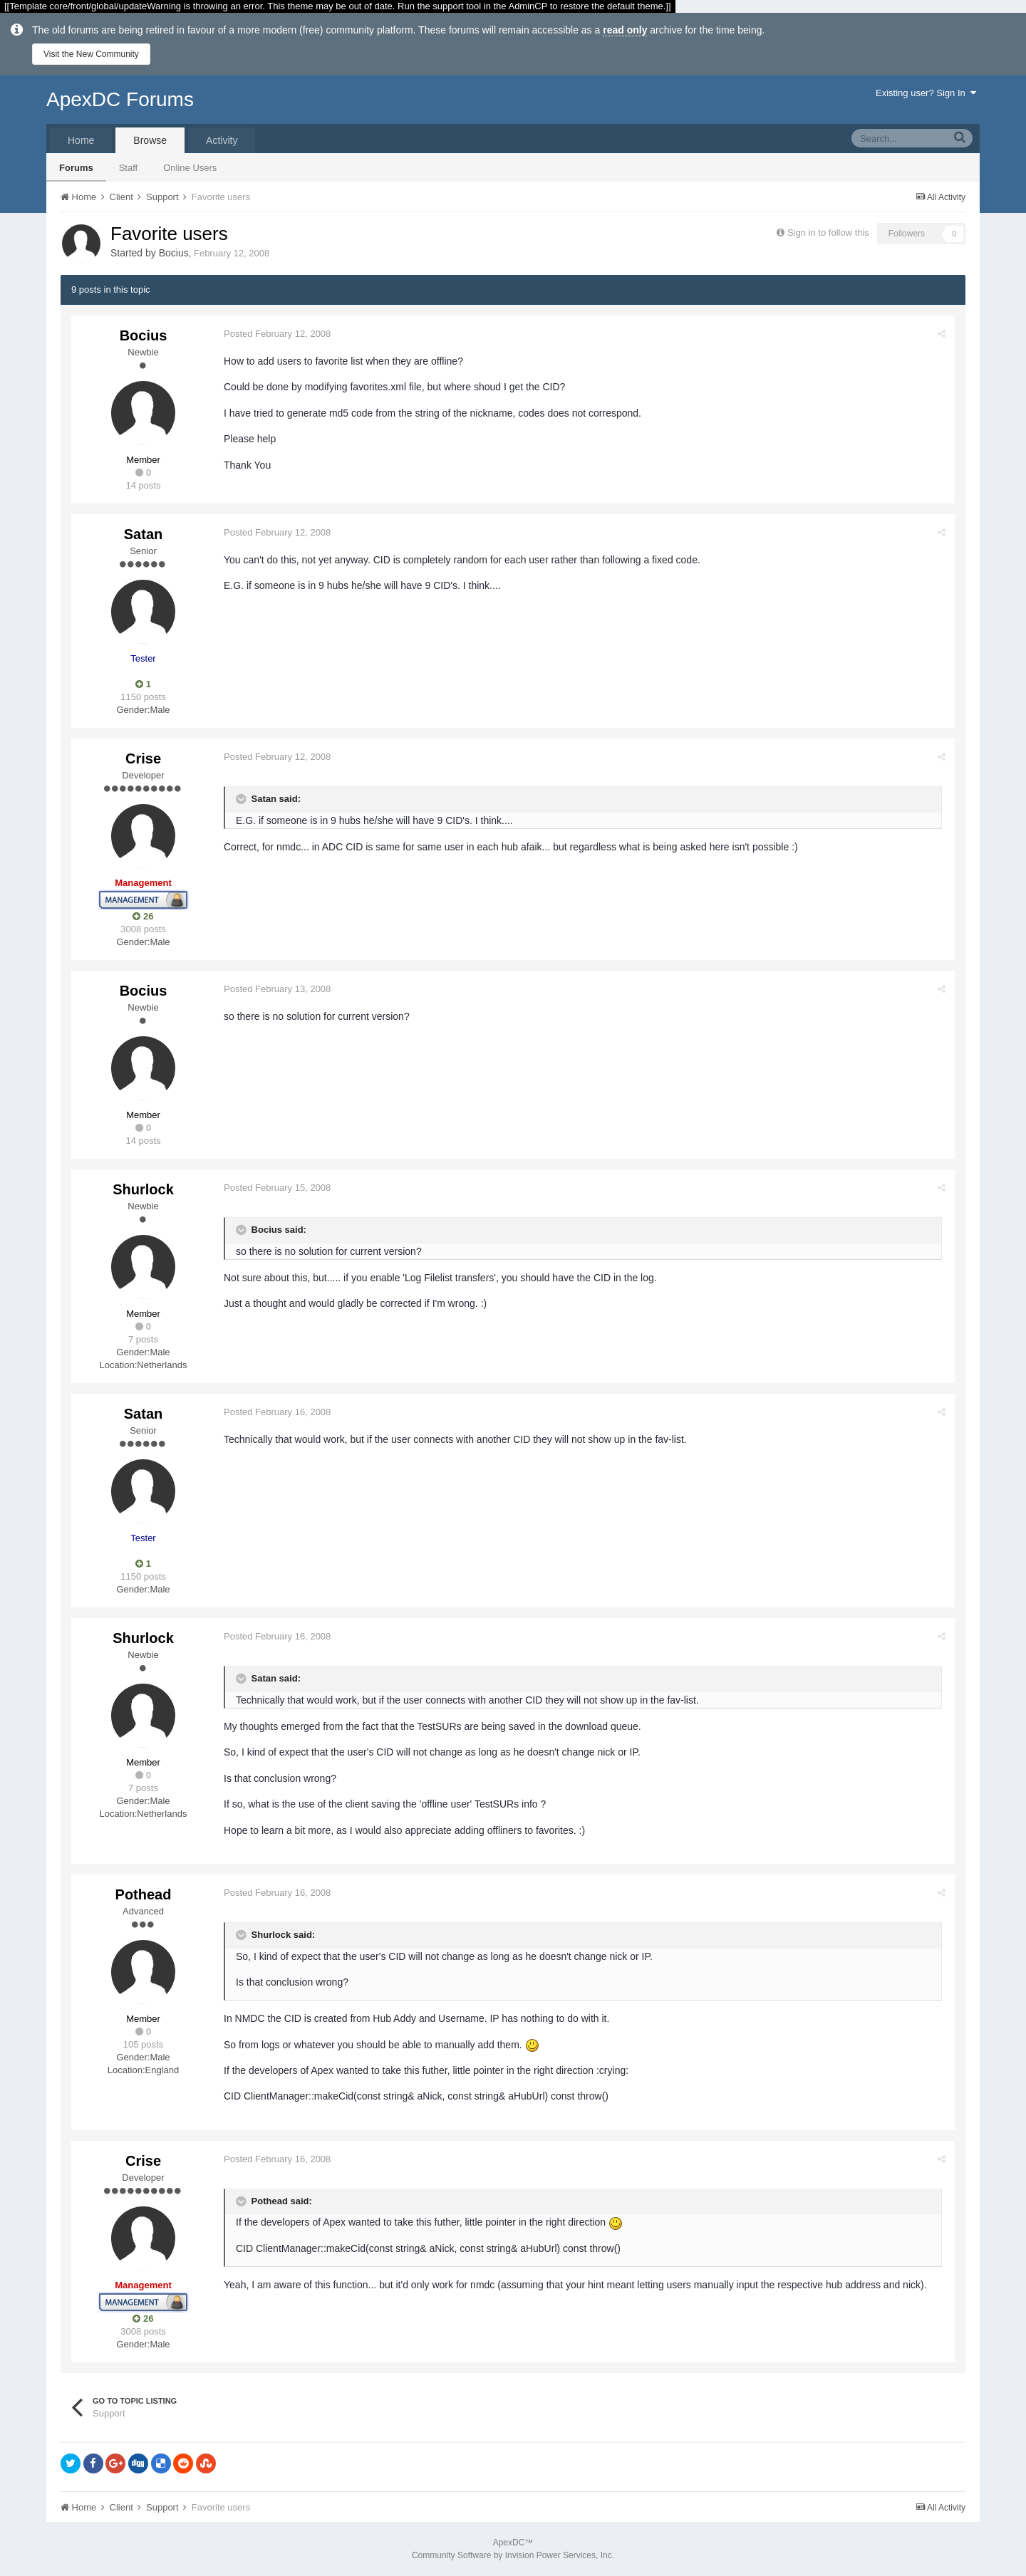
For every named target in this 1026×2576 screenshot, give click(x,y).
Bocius (174, 253)
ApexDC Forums (120, 99)
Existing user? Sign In (926, 93)
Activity (221, 140)
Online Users (190, 167)
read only (625, 30)
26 (143, 916)
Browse (150, 140)
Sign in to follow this (828, 232)
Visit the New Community (91, 54)
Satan (143, 534)
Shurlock (143, 1189)
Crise (143, 758)
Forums (76, 167)
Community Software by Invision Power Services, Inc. (513, 2555)
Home (81, 140)
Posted (278, 333)
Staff (128, 167)
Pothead (143, 1894)
